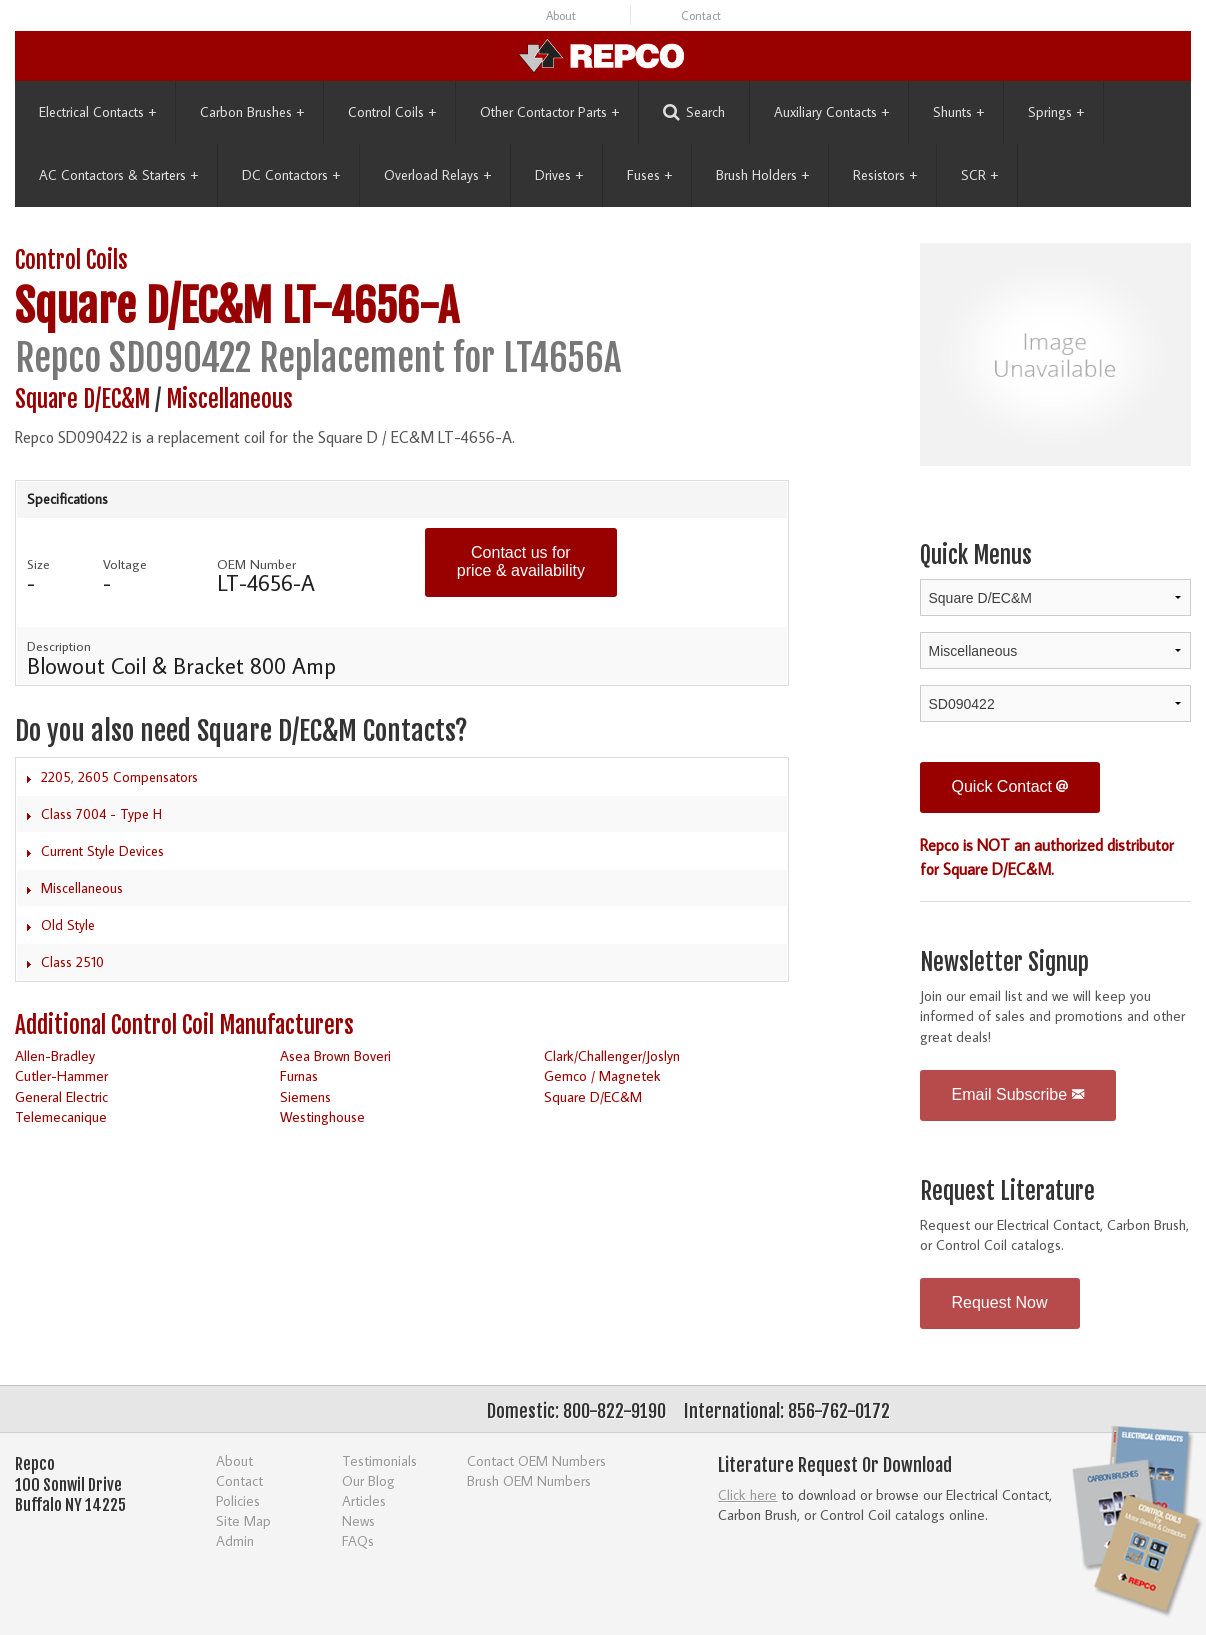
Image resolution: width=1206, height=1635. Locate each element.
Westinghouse (322, 1116)
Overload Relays (437, 175)
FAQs (358, 1540)
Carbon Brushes (252, 112)
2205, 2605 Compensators (119, 777)
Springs (1056, 112)
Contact (701, 15)
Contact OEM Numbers (536, 1460)
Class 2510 (72, 962)
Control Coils (392, 112)
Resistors (885, 175)
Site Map (243, 1520)
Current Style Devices (102, 851)
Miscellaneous (229, 399)
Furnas (299, 1075)
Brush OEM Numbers (529, 1480)
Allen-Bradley (55, 1055)
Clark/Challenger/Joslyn (612, 1055)
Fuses (649, 175)
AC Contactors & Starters (118, 175)
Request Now (1000, 1302)
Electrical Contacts (97, 112)
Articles (364, 1500)
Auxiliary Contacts (831, 112)
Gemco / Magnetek (602, 1075)
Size (38, 564)
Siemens (305, 1096)
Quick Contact (1010, 786)
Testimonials (379, 1460)
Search (694, 112)
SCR (979, 175)
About (561, 15)
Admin (235, 1540)
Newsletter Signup (1004, 962)
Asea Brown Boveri (335, 1055)
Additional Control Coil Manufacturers (184, 1025)
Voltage (125, 564)
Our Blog (368, 1480)
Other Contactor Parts (549, 112)
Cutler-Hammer (61, 1075)
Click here (747, 1494)
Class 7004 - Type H (101, 814)
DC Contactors (291, 175)
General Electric (61, 1096)
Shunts (958, 112)
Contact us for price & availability (521, 561)
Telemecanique (61, 1116)
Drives (559, 175)
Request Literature (1007, 1191)
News (358, 1520)
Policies (238, 1500)
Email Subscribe (1018, 1094)
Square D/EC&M (143, 306)
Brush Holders (762, 175)
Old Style (68, 925)
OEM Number (256, 564)
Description (59, 646)
